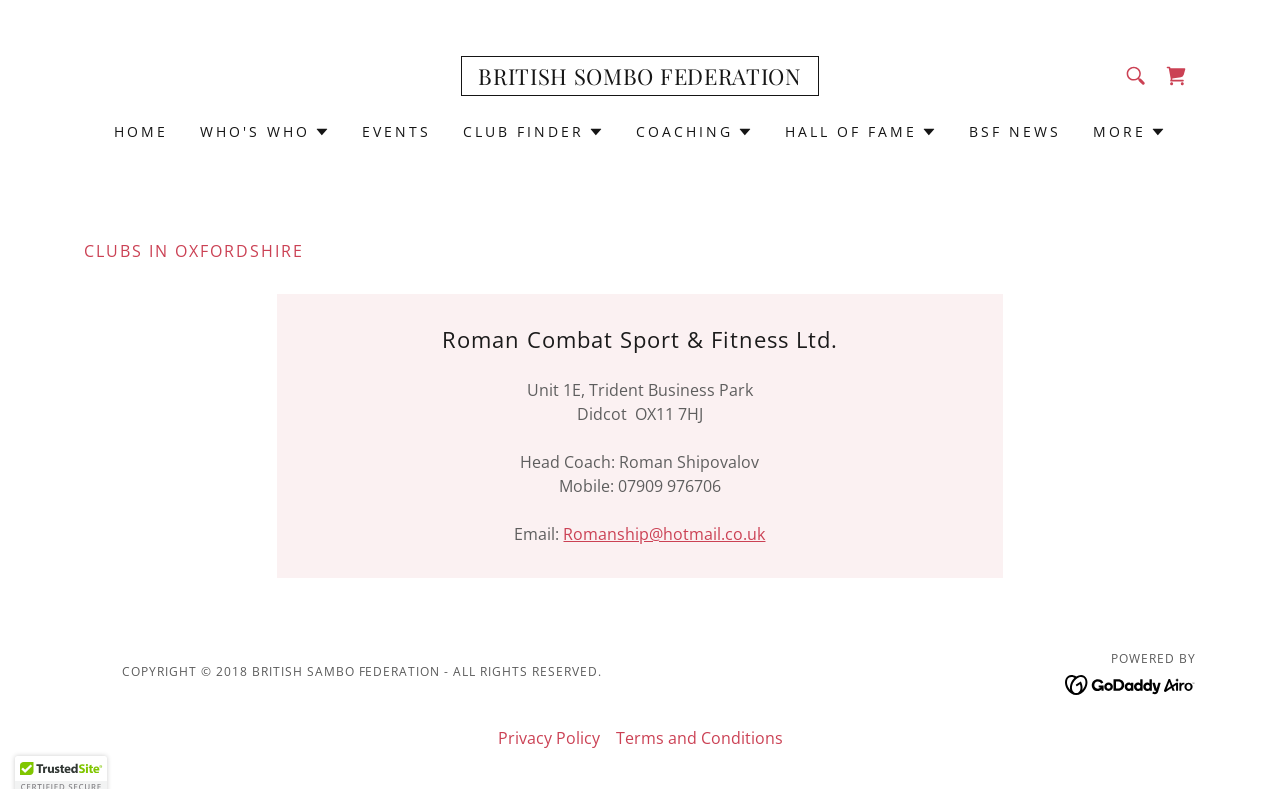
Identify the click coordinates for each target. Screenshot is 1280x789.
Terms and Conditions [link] (699, 738)
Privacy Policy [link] (549, 738)
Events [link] (396, 131)
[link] (639, 79)
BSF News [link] (1015, 131)
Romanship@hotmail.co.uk (664, 534)
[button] (265, 132)
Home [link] (141, 131)
